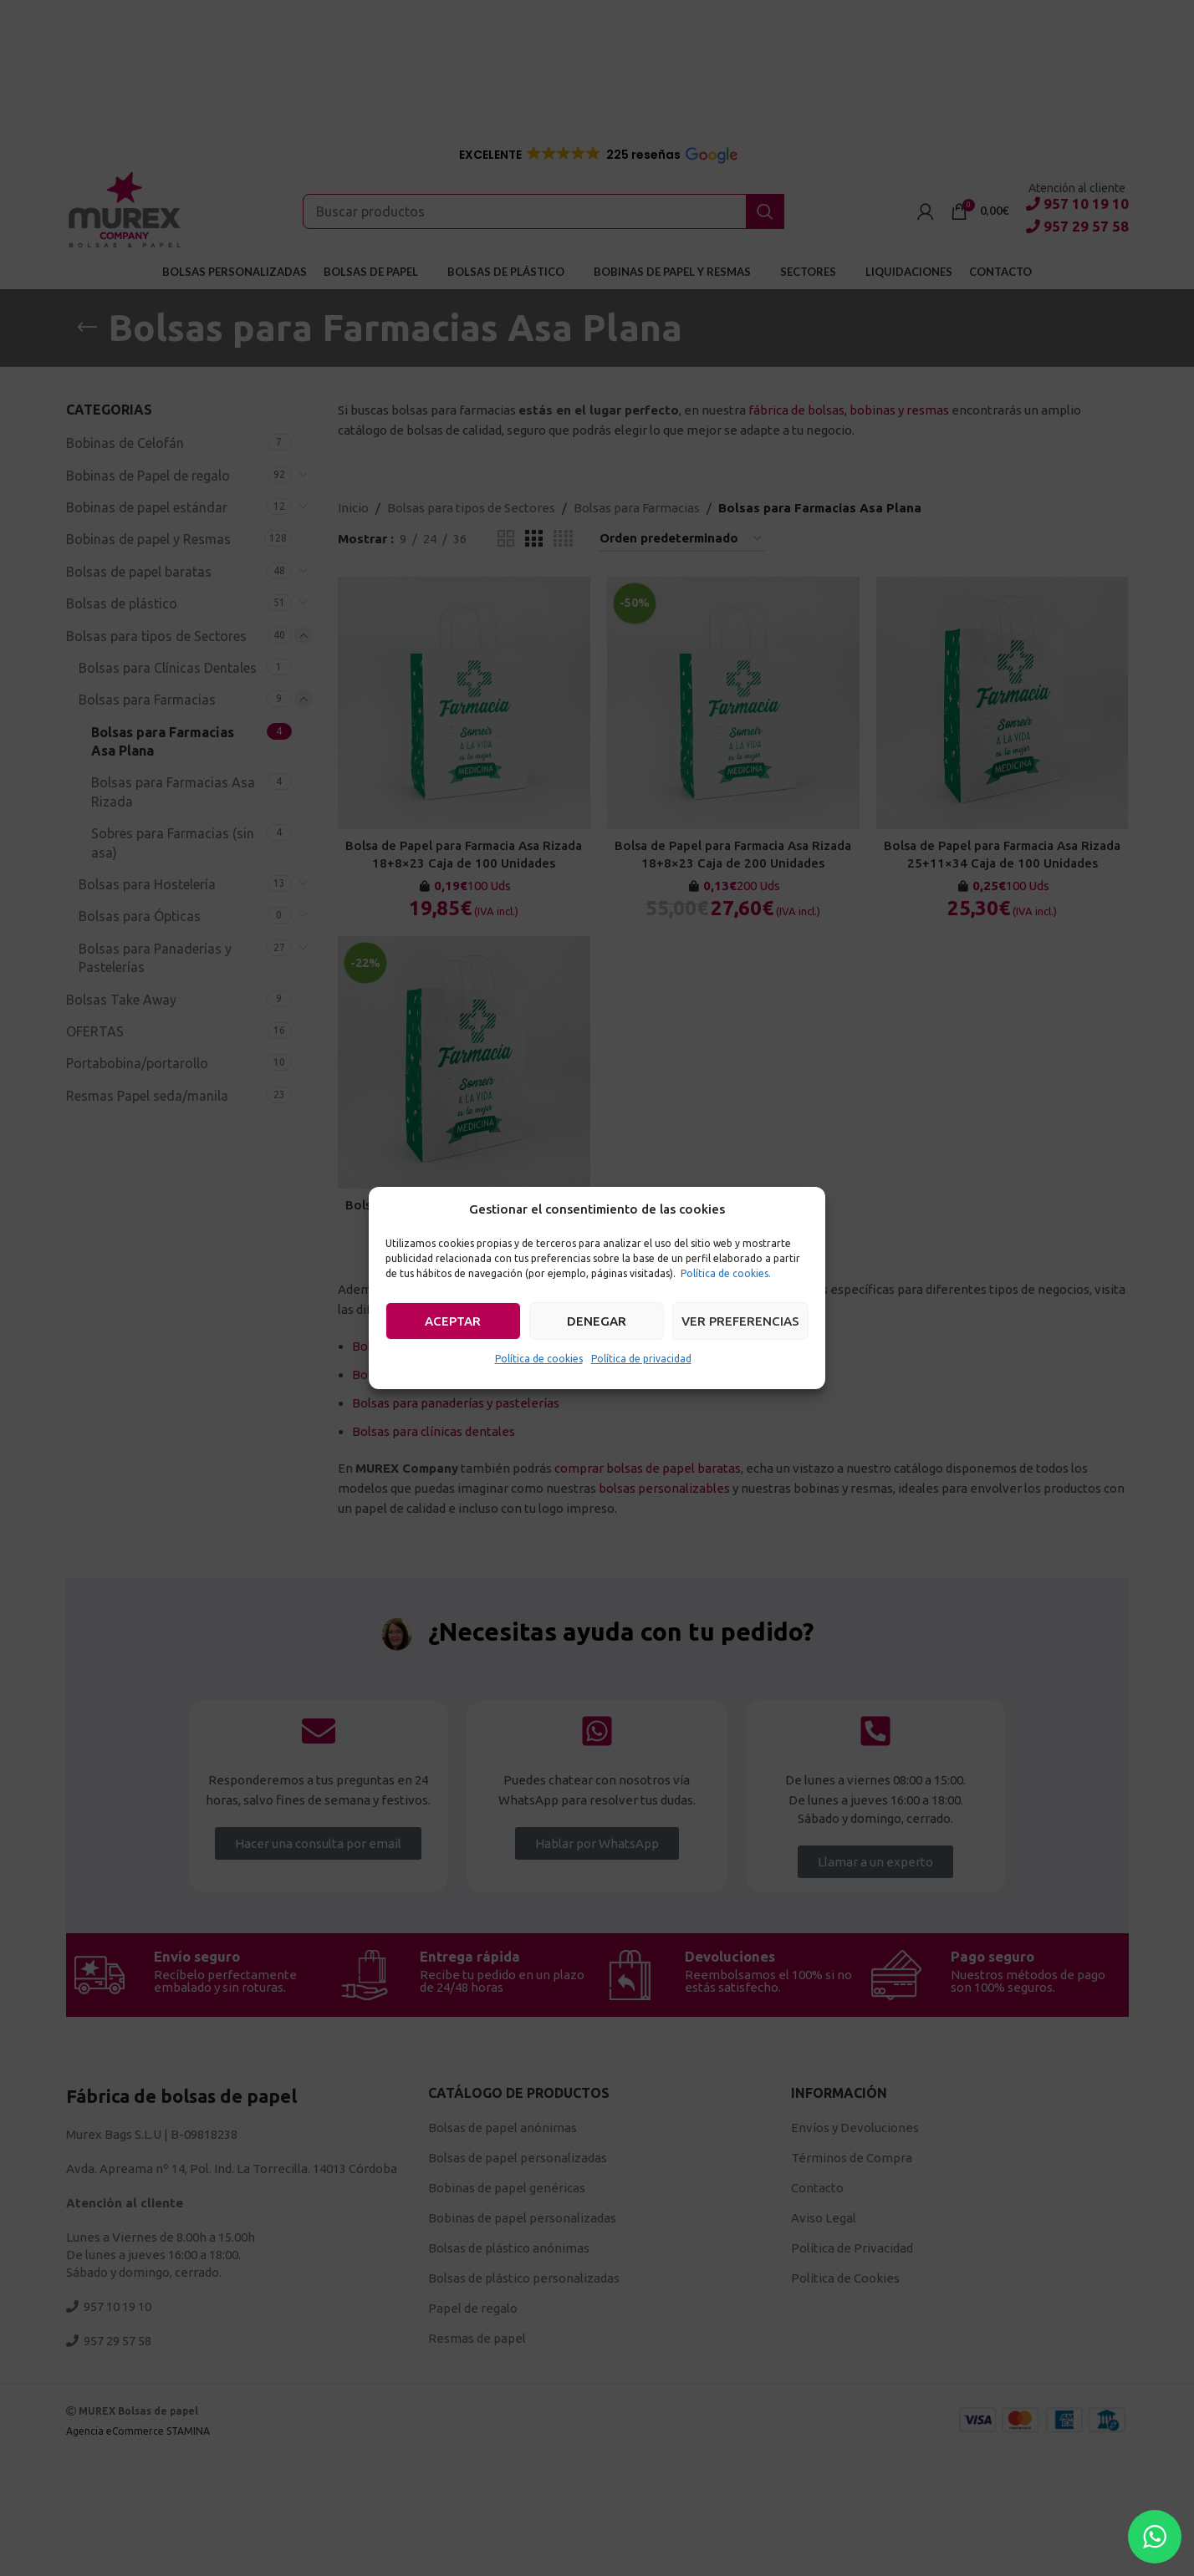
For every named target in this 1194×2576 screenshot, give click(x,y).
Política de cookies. (726, 1273)
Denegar (596, 1321)
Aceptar (453, 1321)
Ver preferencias (740, 1321)
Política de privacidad (641, 1358)
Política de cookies (539, 1358)
